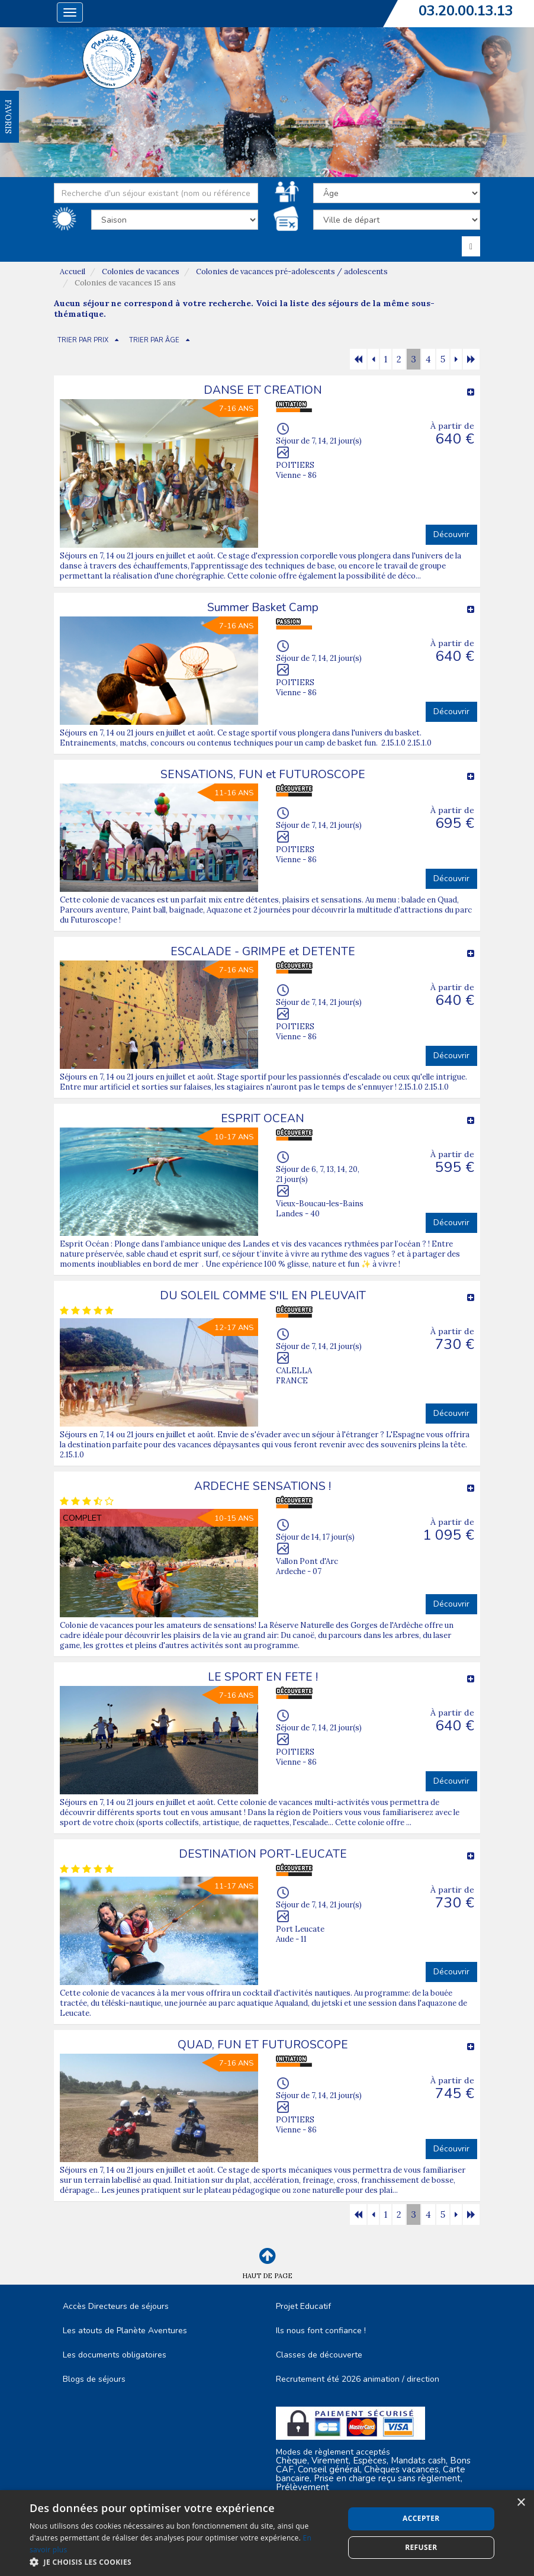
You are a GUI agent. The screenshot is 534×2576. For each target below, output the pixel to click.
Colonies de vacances (140, 271)
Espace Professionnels (378, 2528)
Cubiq (242, 2553)
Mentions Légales (174, 2522)
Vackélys (315, 2553)
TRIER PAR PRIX (82, 340)
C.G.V (82, 2522)
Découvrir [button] (451, 534)
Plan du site (285, 2522)
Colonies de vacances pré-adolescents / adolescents (292, 271)
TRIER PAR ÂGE (154, 340)
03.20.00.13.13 (466, 10)
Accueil (72, 271)
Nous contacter (452, 2522)
